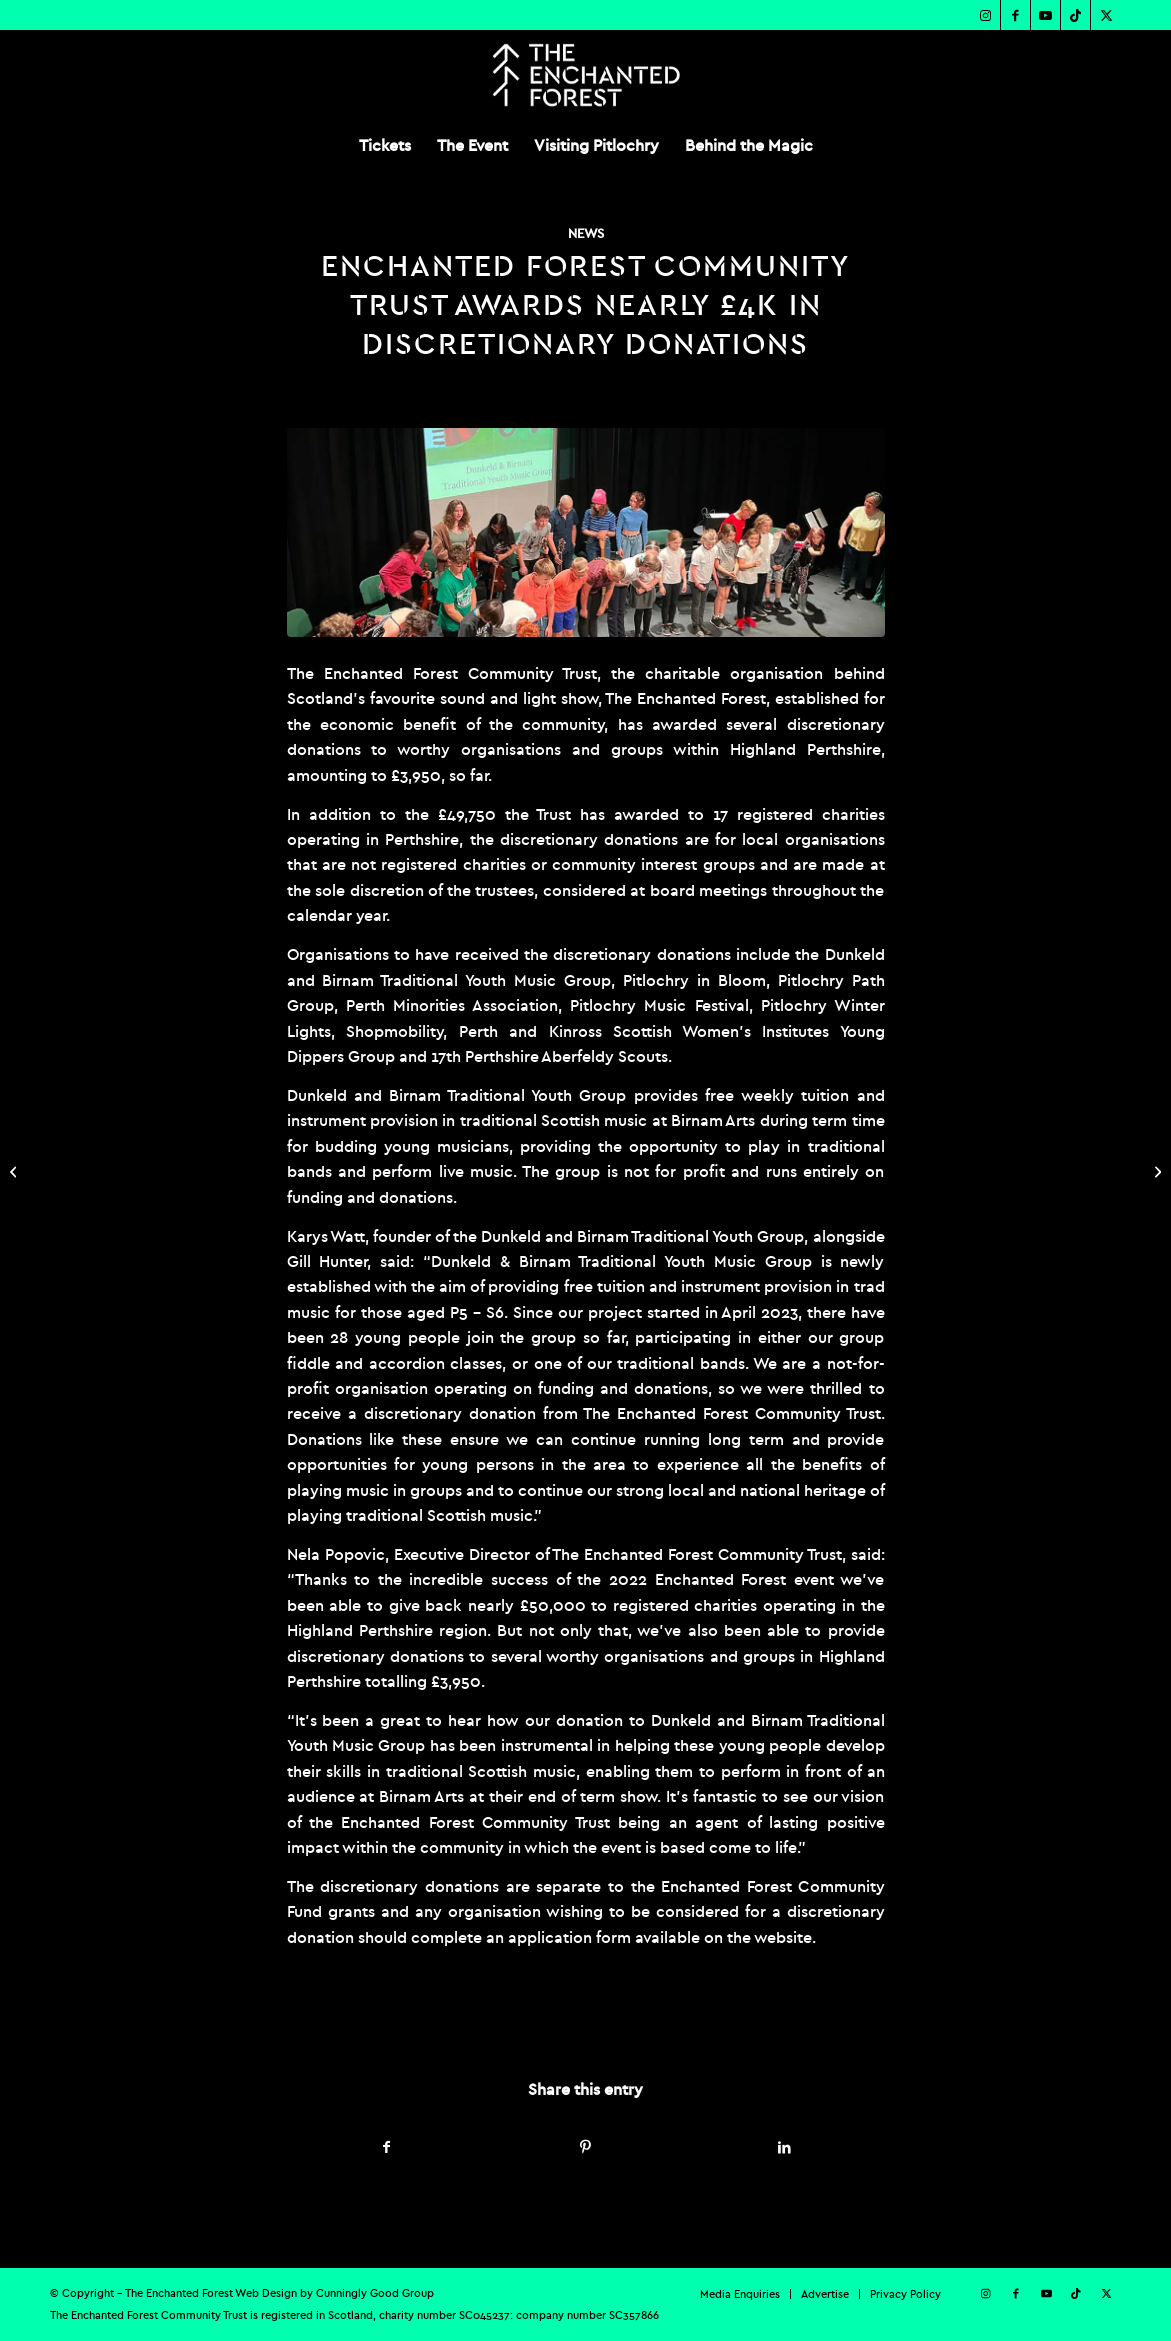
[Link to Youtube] (1045, 15)
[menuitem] (385, 145)
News (586, 233)
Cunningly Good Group (375, 2293)
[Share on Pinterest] (586, 2147)
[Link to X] (1106, 15)
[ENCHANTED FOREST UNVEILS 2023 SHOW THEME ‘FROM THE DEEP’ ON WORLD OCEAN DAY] (15, 1171)
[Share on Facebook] (387, 2147)
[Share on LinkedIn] (785, 2147)
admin (512, 2019)
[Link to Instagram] (985, 15)
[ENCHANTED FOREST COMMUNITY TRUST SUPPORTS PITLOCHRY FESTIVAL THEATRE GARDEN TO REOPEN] (1155, 1171)
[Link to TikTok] (1075, 15)
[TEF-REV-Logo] (585, 75)
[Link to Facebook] (1015, 15)
